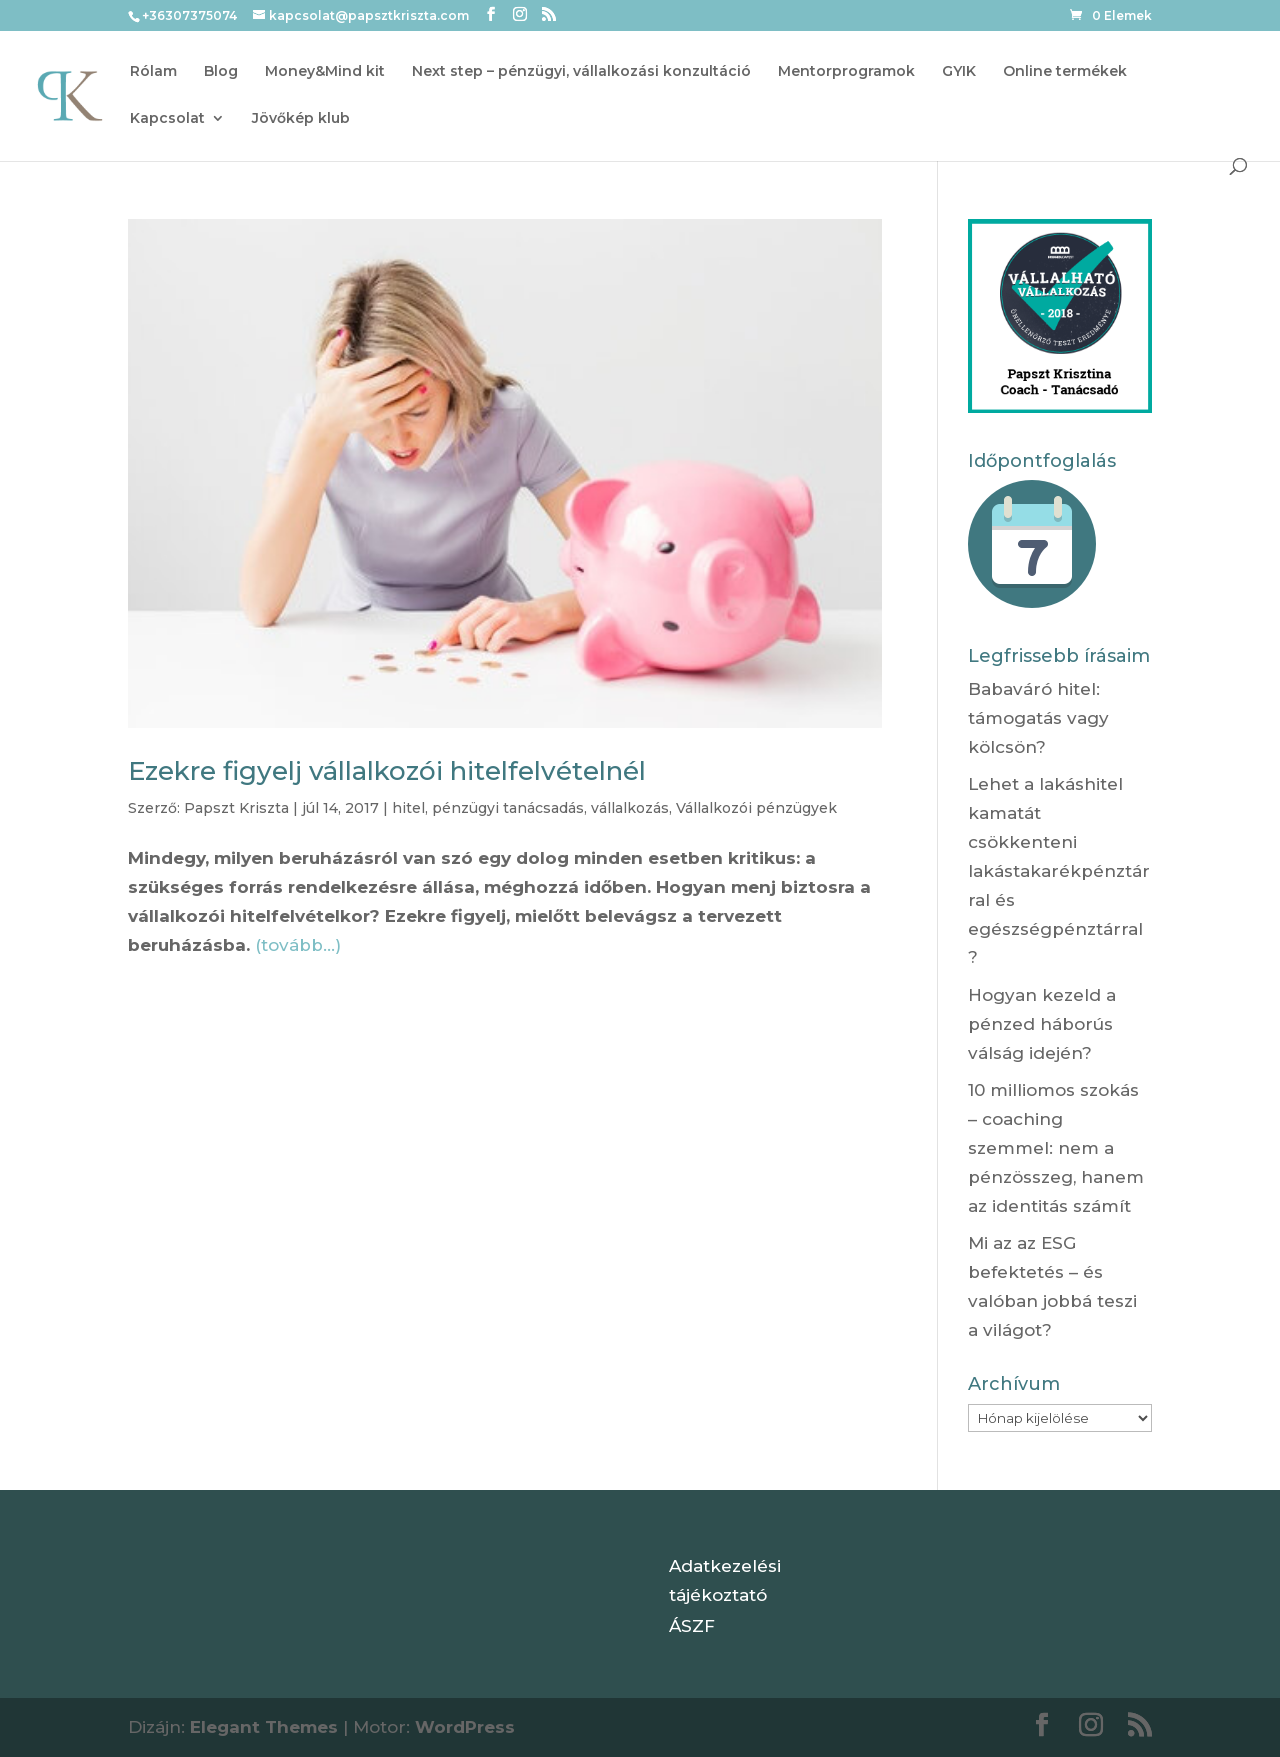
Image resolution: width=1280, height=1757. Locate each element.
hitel (408, 808)
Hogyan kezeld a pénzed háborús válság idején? (1042, 1024)
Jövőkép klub (301, 119)
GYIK (959, 72)
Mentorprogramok (846, 72)
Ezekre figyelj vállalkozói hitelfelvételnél (387, 771)
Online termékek (1065, 72)
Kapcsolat (167, 119)
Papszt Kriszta (236, 808)
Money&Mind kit (325, 72)
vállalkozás (630, 808)
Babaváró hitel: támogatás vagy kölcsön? (1038, 718)
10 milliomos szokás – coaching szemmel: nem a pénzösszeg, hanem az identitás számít (1056, 1148)
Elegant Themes (264, 1727)
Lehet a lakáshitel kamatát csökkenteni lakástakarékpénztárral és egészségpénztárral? (1059, 870)
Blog (221, 72)
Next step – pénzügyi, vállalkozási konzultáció (581, 72)
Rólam (153, 72)
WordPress (465, 1727)
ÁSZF (692, 1626)
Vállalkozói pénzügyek (756, 808)
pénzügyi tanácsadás (508, 808)
